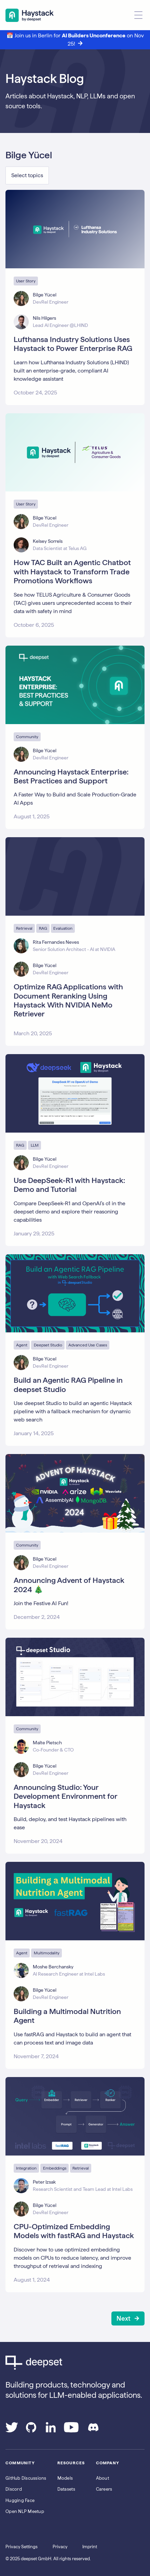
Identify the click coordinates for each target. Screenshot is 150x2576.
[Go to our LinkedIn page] (50, 2430)
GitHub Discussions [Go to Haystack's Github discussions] (25, 2478)
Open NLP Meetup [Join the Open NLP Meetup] (24, 2511)
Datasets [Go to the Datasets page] (66, 2489)
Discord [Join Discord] (13, 2489)
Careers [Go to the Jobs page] (104, 2489)
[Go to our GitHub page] (31, 2430)
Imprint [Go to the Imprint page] (89, 2546)
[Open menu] (138, 15)
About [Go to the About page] (102, 2478)
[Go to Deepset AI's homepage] (75, 2363)
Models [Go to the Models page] (65, 2478)
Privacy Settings (21, 2546)
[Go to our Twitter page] (11, 2430)
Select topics (27, 175)
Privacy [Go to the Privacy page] (60, 2546)
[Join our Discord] (93, 2430)
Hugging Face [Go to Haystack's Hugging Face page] (20, 2500)
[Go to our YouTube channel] (71, 2430)
